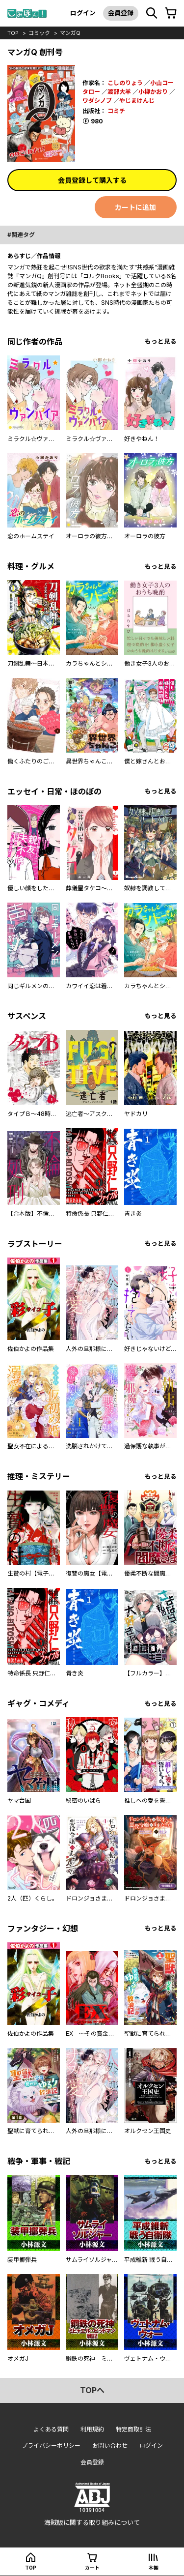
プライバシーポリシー (51, 2445)
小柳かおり (153, 91)
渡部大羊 (119, 91)
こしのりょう (125, 83)
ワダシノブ (97, 100)
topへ (92, 2390)
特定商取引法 (133, 2429)
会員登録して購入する (92, 180)
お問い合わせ (110, 2445)
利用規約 (92, 2429)
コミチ (116, 111)
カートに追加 (135, 207)
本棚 (153, 2568)
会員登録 (120, 13)
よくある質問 (51, 2429)
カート (92, 2568)
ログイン (83, 13)
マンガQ (70, 32)
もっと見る (161, 341)
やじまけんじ (137, 100)
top (13, 32)
